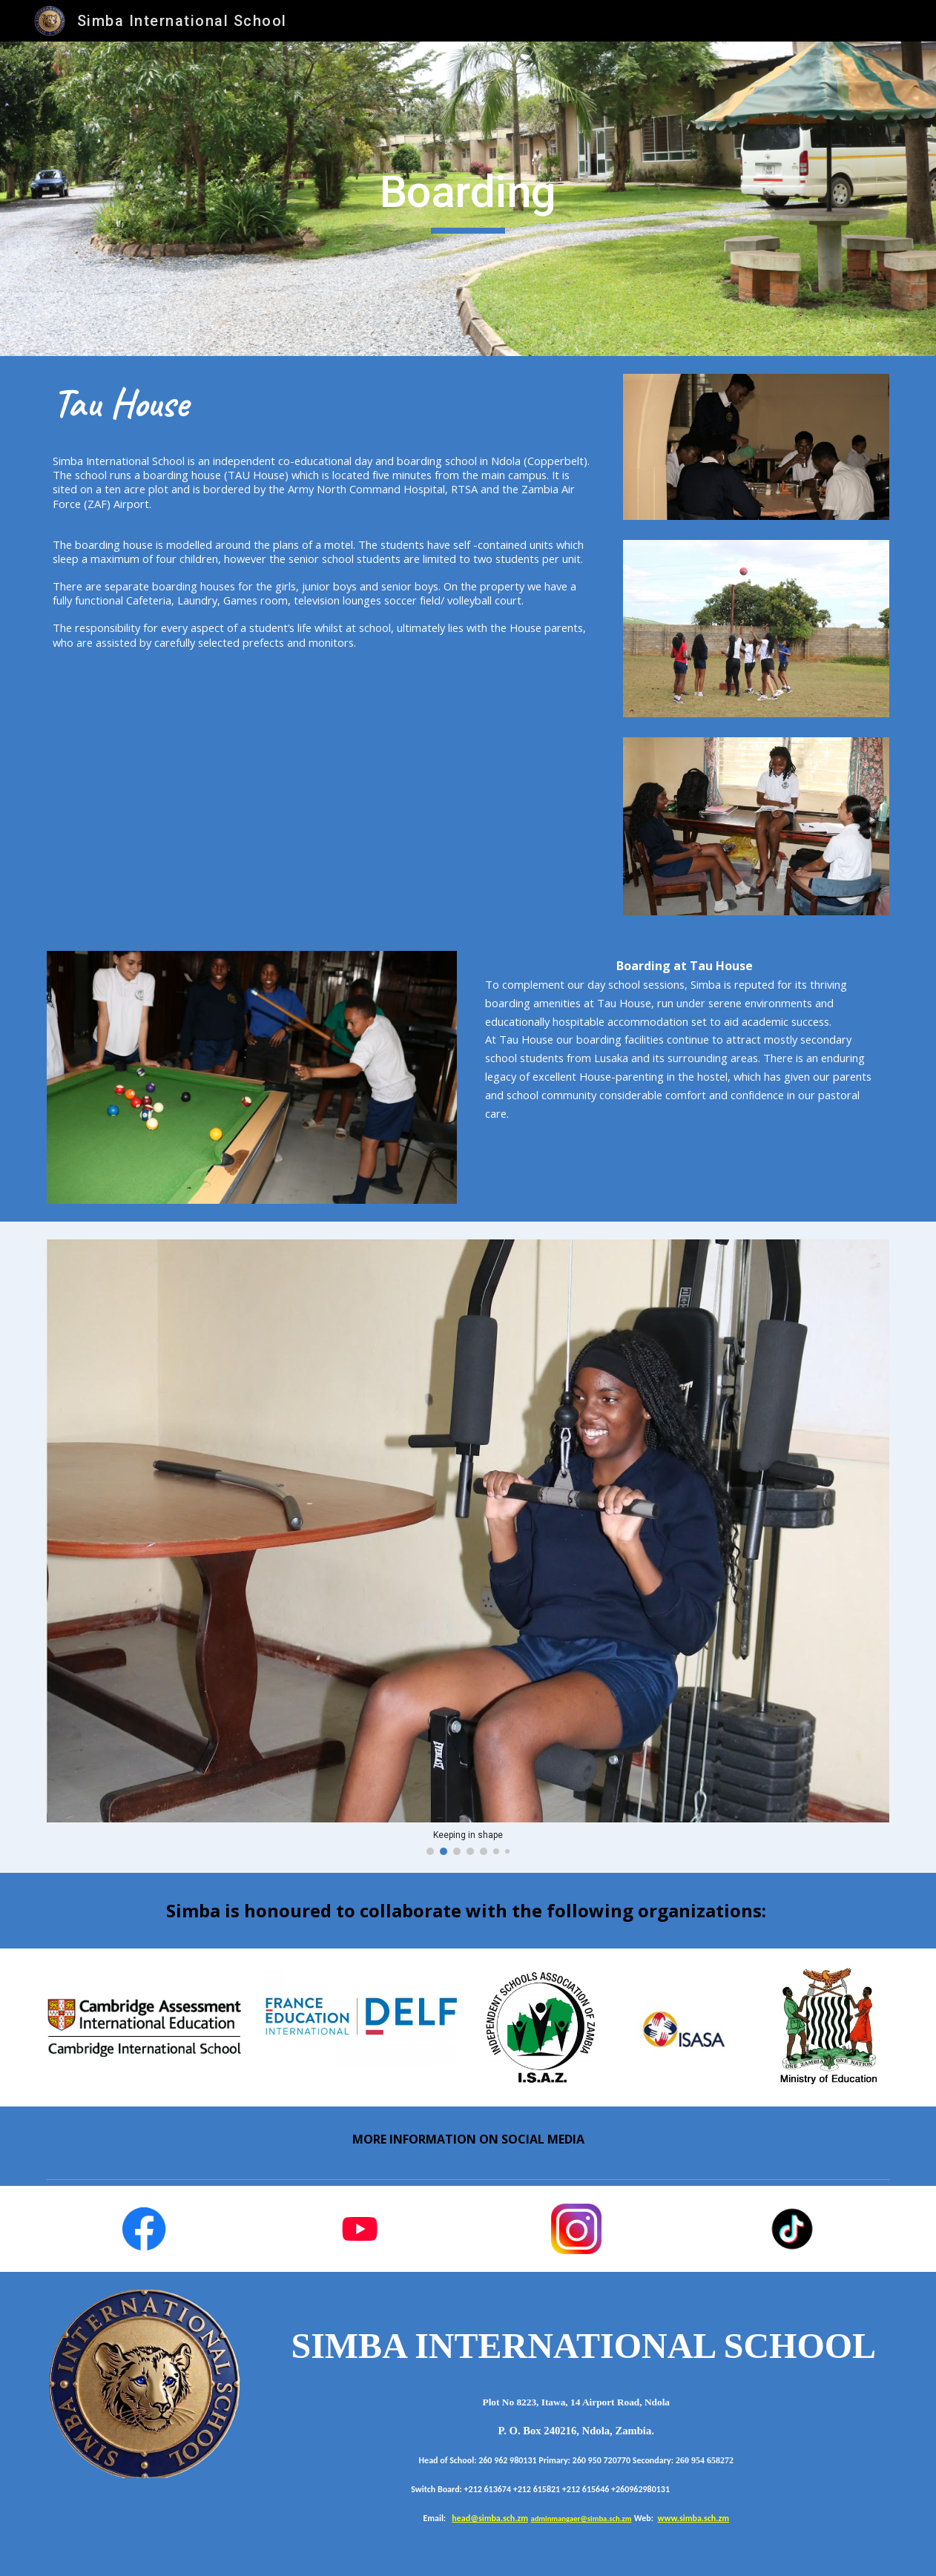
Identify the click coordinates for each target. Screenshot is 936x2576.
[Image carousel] (468, 1547)
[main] (468, 199)
